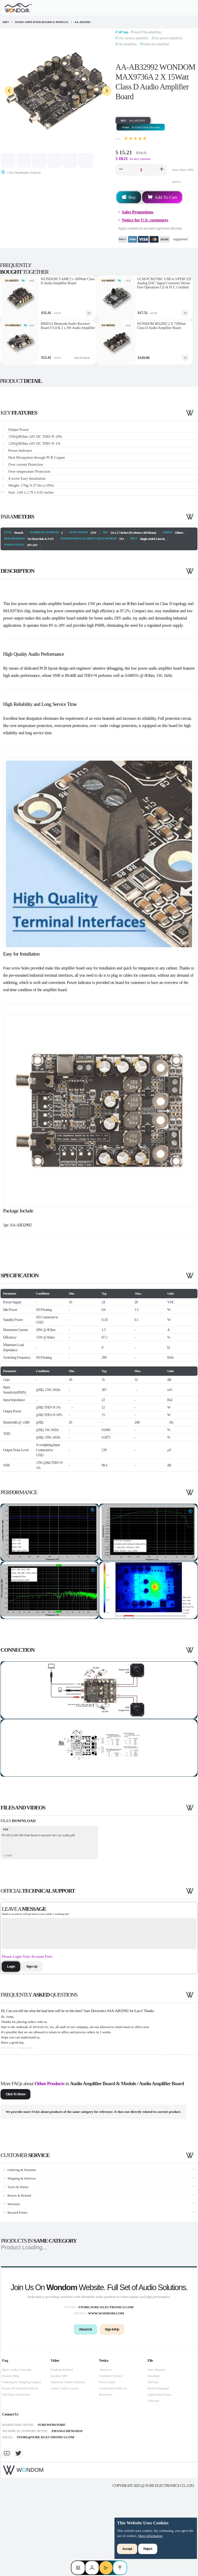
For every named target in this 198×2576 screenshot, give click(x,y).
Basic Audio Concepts (16, 2452)
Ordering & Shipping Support (21, 2465)
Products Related (62, 2452)
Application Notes (159, 2477)
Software (153, 2483)
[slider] (135, 138)
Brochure (153, 2458)
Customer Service (110, 2458)
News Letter (107, 2465)
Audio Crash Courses (65, 2471)
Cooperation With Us (113, 2471)
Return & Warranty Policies (20, 2471)
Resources (105, 2477)
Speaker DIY (59, 2458)
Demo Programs (158, 2471)
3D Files (153, 2465)
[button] (121, 169)
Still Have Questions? (16, 2477)
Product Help (11, 2458)
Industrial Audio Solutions (68, 2465)
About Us (105, 2452)
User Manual (155, 2452)
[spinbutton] (141, 170)
